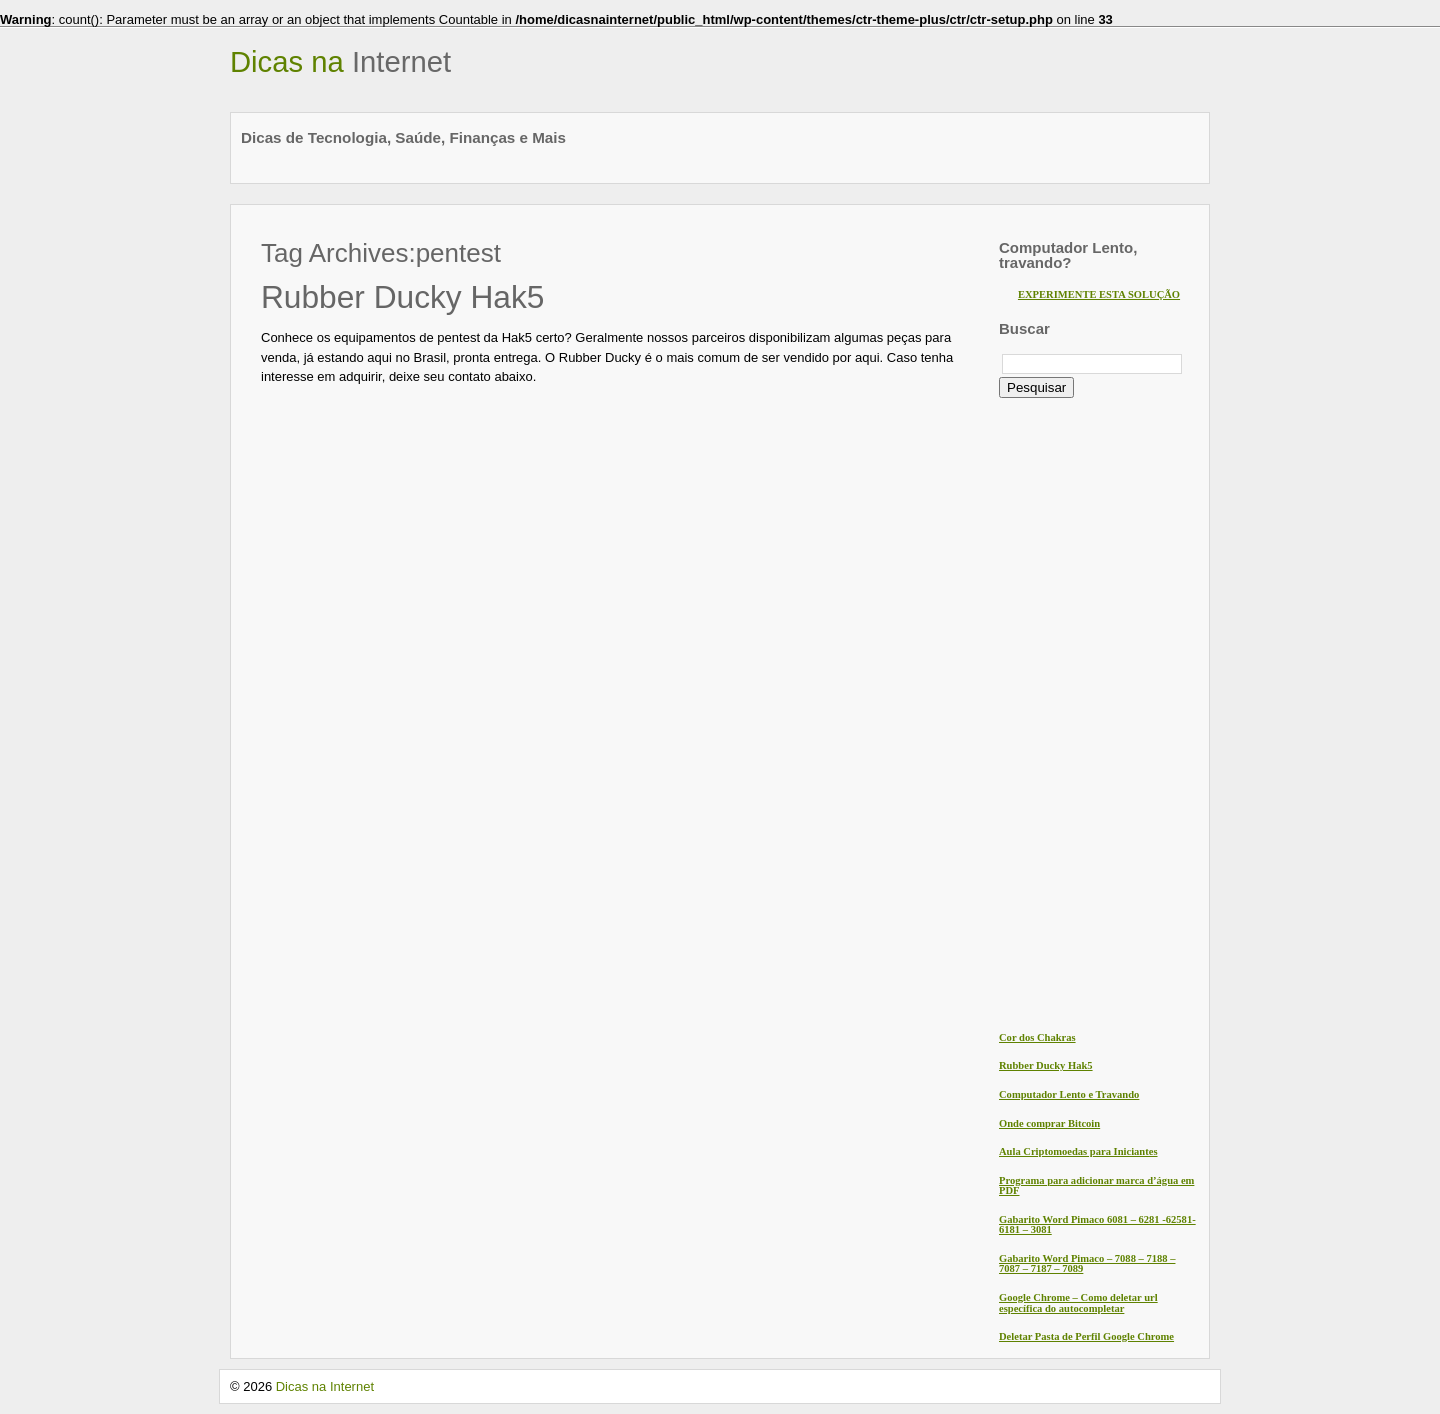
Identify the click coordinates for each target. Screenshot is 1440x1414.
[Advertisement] (1079, 713)
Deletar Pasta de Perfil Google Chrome (1086, 1336)
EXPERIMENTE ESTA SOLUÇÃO (1099, 294)
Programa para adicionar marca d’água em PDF (1096, 1186)
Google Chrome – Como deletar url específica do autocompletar (1078, 1303)
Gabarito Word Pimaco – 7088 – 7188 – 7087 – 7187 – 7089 (1087, 1264)
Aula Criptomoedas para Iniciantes (1078, 1151)
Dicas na (340, 62)
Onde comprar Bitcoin (1049, 1123)
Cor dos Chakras (1037, 1037)
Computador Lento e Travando (1069, 1094)
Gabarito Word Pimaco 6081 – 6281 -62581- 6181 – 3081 (1097, 1225)
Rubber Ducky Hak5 (402, 297)
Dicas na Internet (325, 1386)
